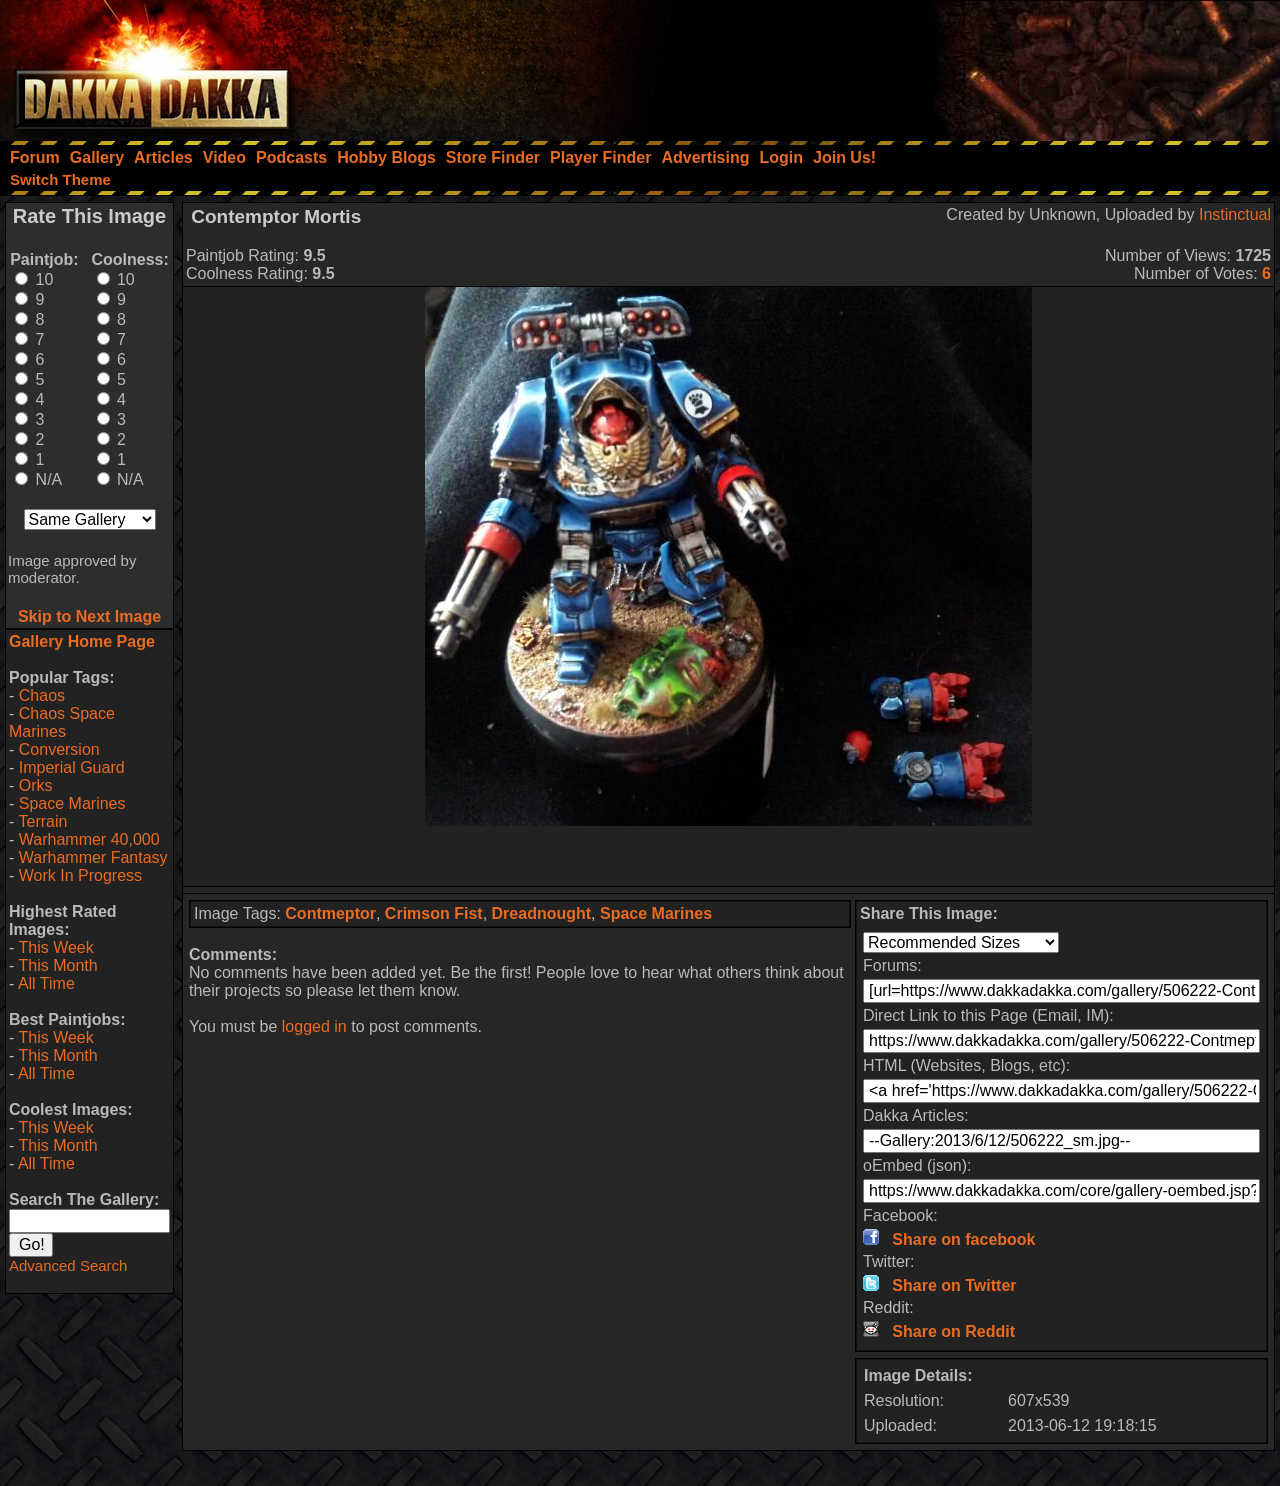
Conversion (59, 749)
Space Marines (72, 803)
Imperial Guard (72, 767)
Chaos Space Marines (62, 722)
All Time (46, 983)
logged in (314, 1026)
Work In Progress (80, 875)
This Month (57, 965)
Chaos (42, 695)
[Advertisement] (1011, 65)
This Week (55, 947)
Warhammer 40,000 (89, 839)
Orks (36, 785)
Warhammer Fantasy (93, 857)
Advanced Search (68, 1265)
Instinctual (1235, 214)
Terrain (42, 821)
